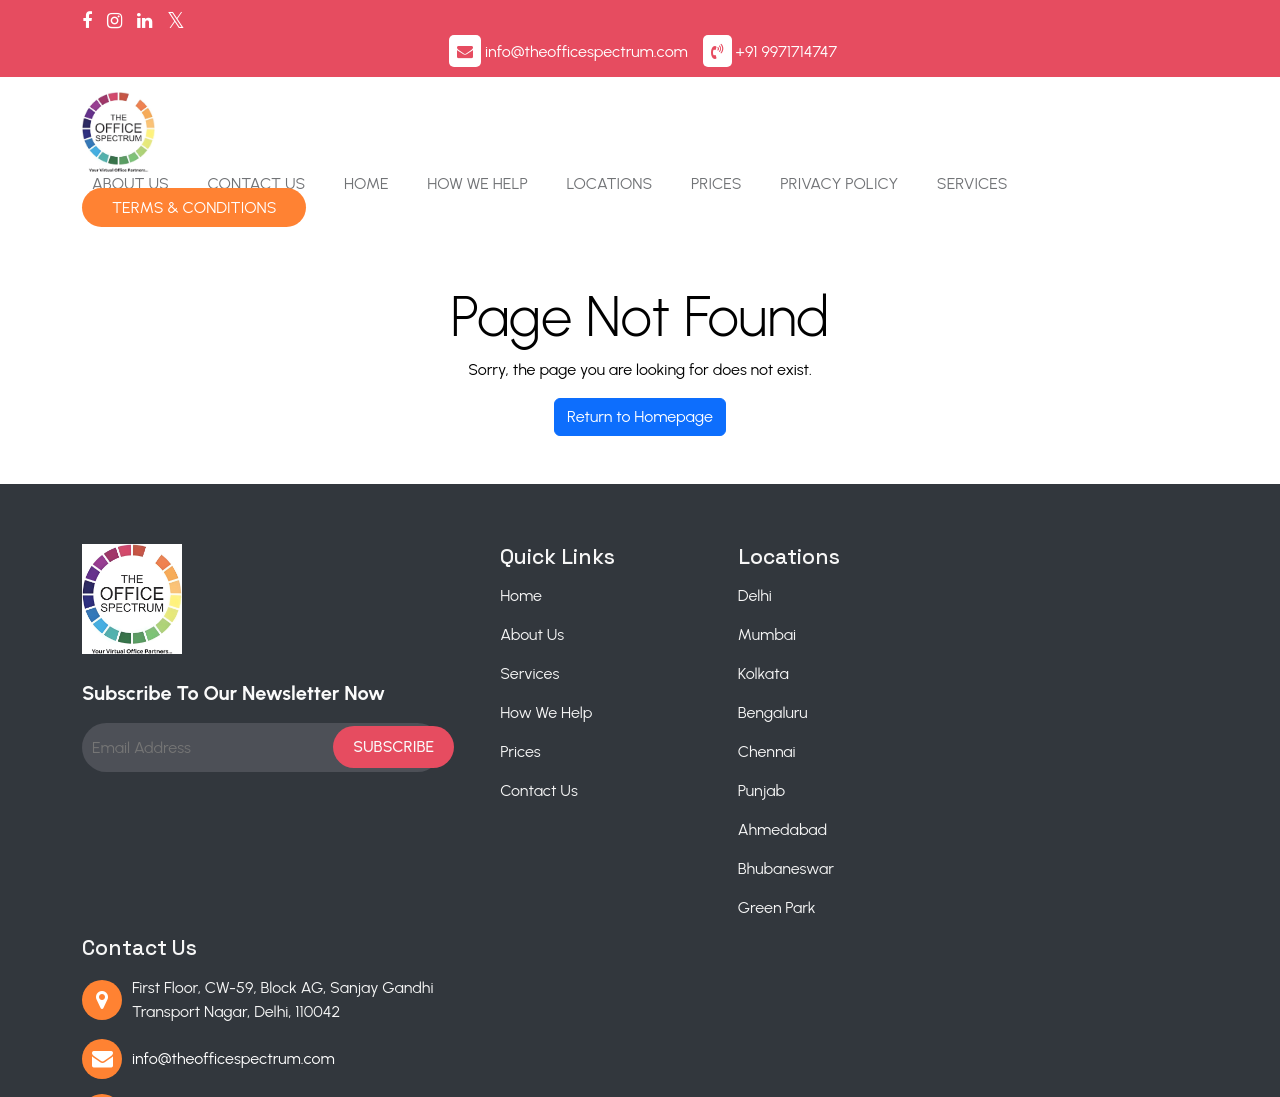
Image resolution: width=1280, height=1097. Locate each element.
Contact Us (445, 94)
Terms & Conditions (384, 118)
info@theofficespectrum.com (947, 26)
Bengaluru (687, 639)
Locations (794, 94)
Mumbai (681, 561)
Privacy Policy (1021, 94)
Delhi (669, 522)
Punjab (675, 717)
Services (1152, 94)
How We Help (663, 94)
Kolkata (677, 600)
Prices (899, 94)
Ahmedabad (696, 756)
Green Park (691, 834)
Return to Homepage (640, 343)
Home (553, 94)
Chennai (681, 678)
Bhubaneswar (700, 795)
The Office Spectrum (286, 1069)
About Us (320, 94)
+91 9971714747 (1147, 26)
